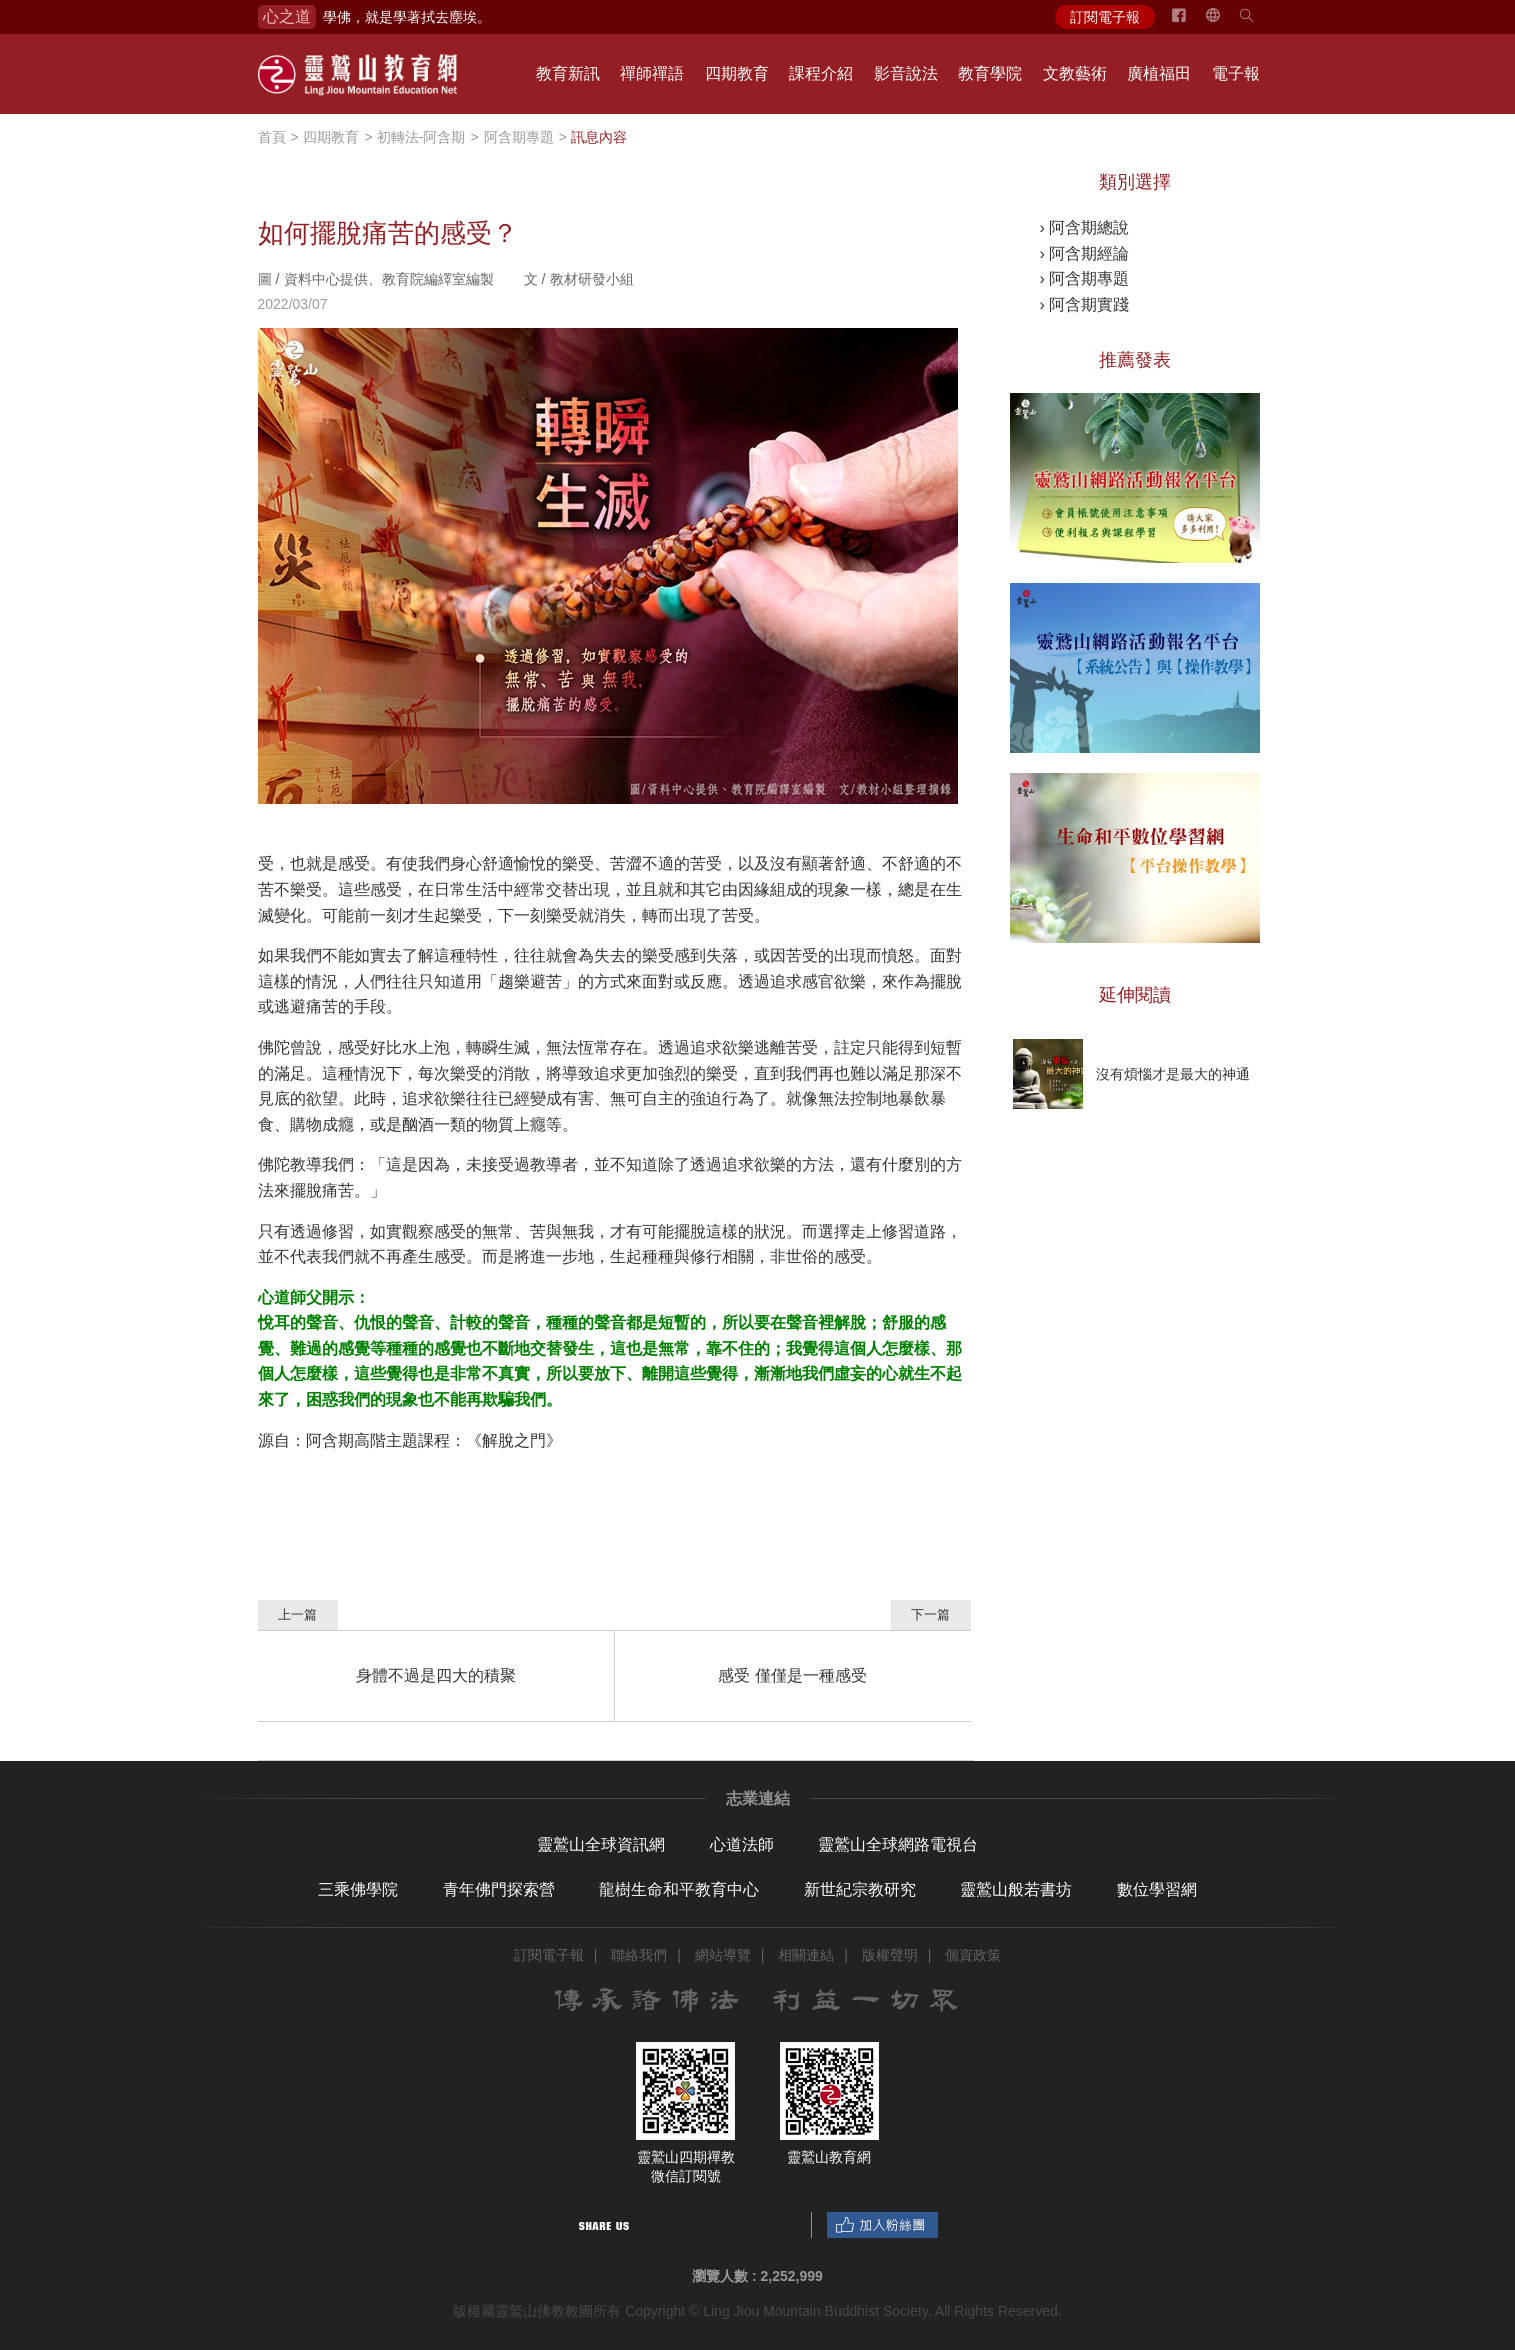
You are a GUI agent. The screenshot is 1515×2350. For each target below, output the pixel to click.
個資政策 (973, 1955)
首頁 (272, 137)
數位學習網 (1157, 1889)
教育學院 (990, 73)
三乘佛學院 (358, 1889)
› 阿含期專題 (1085, 278)
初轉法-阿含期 (421, 137)
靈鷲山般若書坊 (1016, 1889)
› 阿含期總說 (1085, 227)
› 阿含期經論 (1085, 253)
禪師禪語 (652, 73)
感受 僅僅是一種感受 (792, 1675)
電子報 (1236, 73)
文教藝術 (1075, 73)
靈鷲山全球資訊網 (601, 1844)
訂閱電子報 (1105, 17)
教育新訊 (568, 73)
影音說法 (906, 73)
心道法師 (742, 1844)
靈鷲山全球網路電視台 (898, 1844)
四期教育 (737, 73)
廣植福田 (1159, 73)
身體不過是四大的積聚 (436, 1675)
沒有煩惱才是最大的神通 (1173, 1074)
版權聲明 (890, 1955)
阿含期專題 (519, 137)
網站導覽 (723, 1955)
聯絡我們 (639, 1955)
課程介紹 (821, 73)
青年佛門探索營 (499, 1889)
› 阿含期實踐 (1085, 304)
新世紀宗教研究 (860, 1889)
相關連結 (806, 1955)
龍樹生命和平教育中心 (679, 1889)
